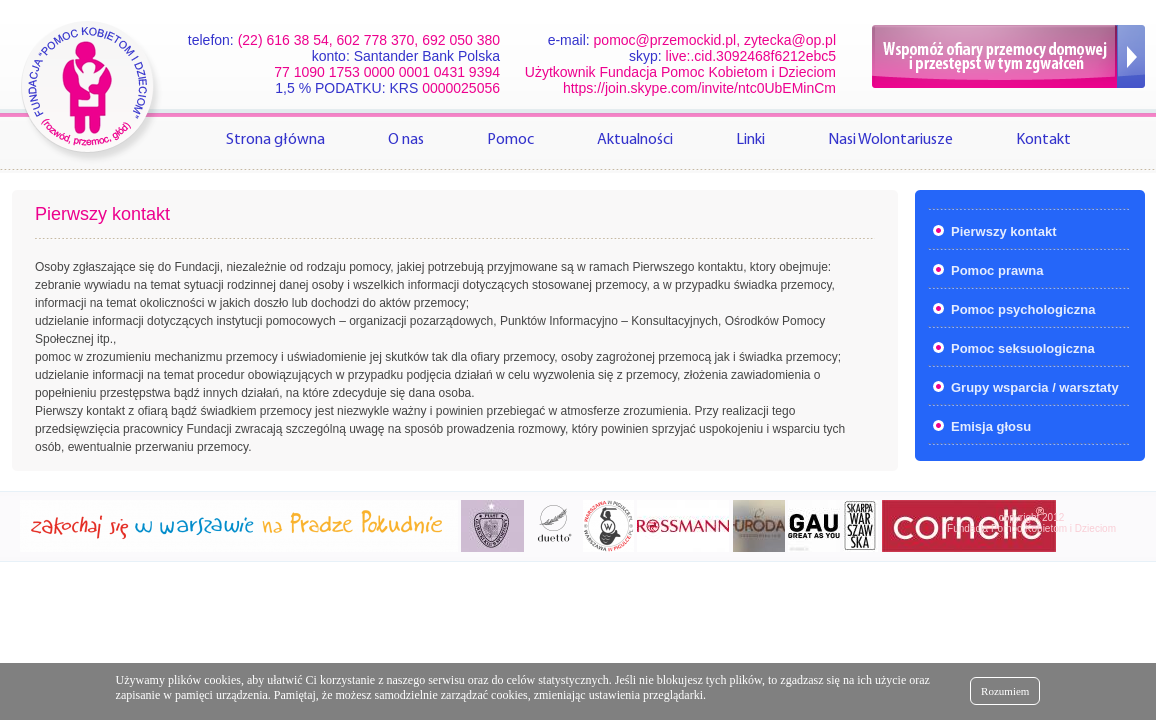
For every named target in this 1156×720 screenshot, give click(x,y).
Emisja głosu (991, 426)
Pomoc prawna (997, 270)
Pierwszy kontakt (1004, 231)
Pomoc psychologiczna (1023, 309)
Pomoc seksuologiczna (1023, 348)
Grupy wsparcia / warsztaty (1035, 387)
